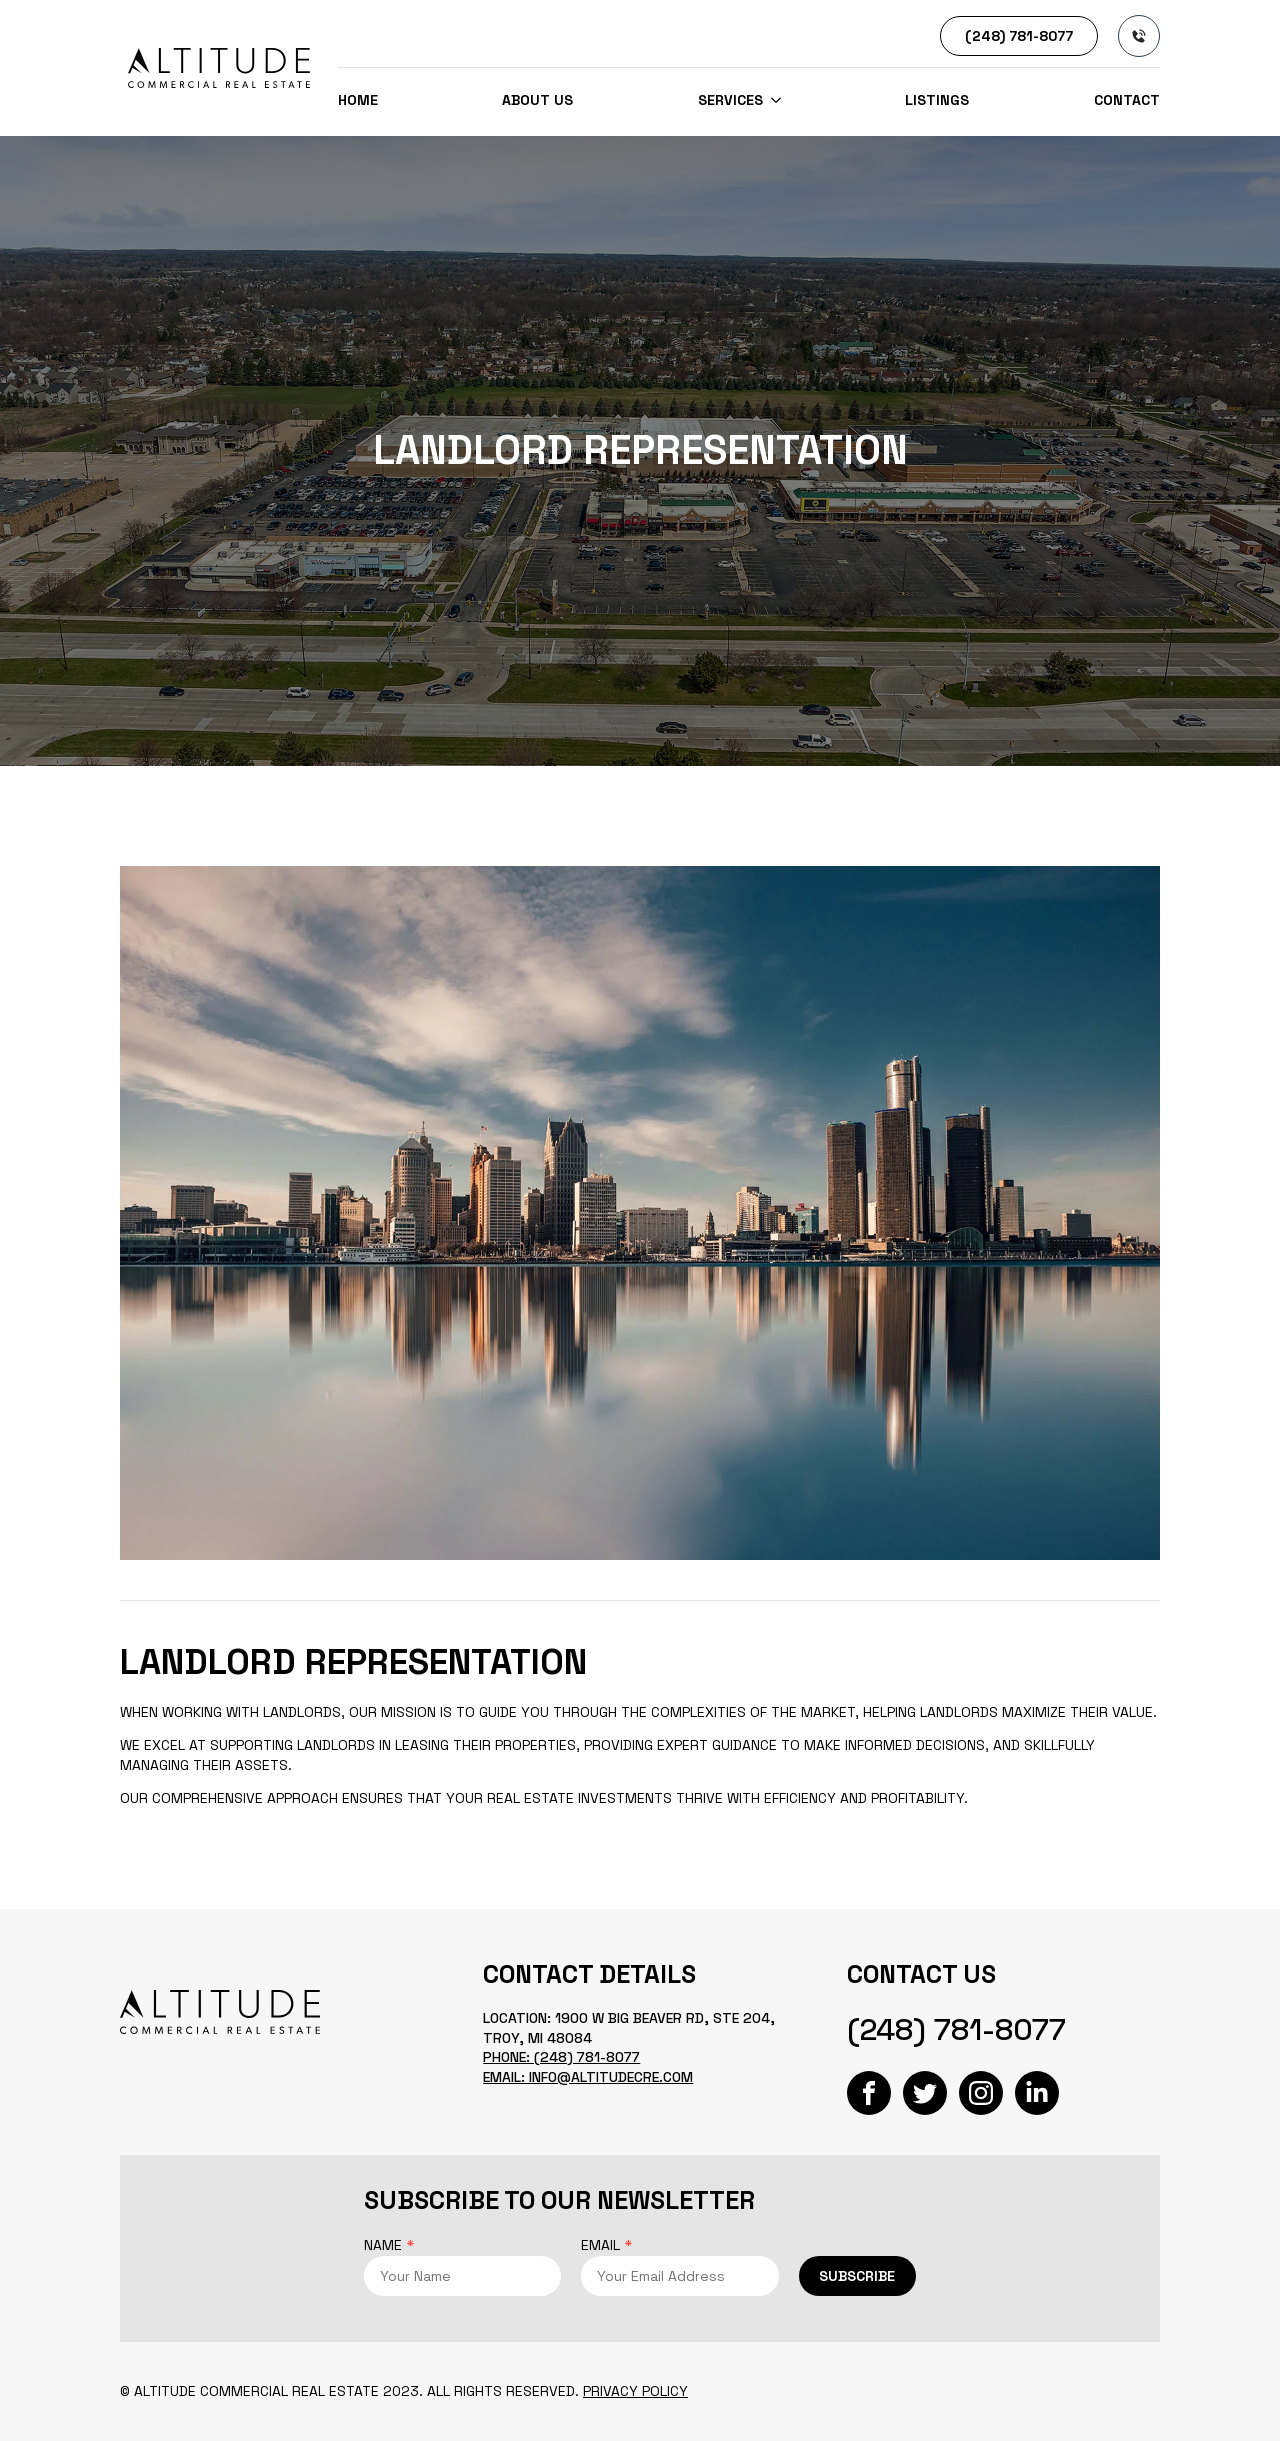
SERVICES (730, 100)
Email (606, 2245)
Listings (937, 100)
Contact (1127, 100)
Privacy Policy (635, 2391)
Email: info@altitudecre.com (588, 2077)
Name (389, 2245)
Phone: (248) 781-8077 (561, 2057)
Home (358, 100)
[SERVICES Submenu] (772, 100)
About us (537, 100)
